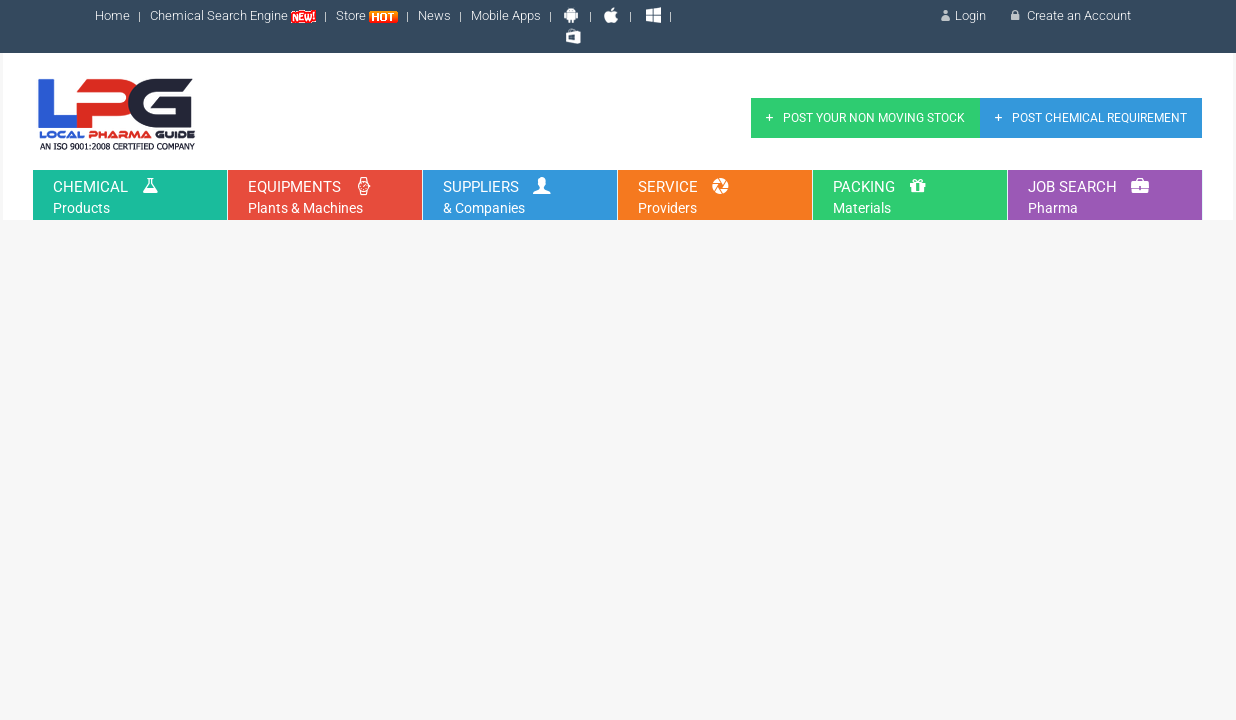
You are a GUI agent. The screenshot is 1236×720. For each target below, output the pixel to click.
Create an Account (1068, 15)
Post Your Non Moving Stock (863, 118)
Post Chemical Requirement (1088, 118)
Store (367, 15)
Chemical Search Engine (233, 15)
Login (961, 15)
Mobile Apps (506, 15)
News (434, 15)
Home (112, 15)
